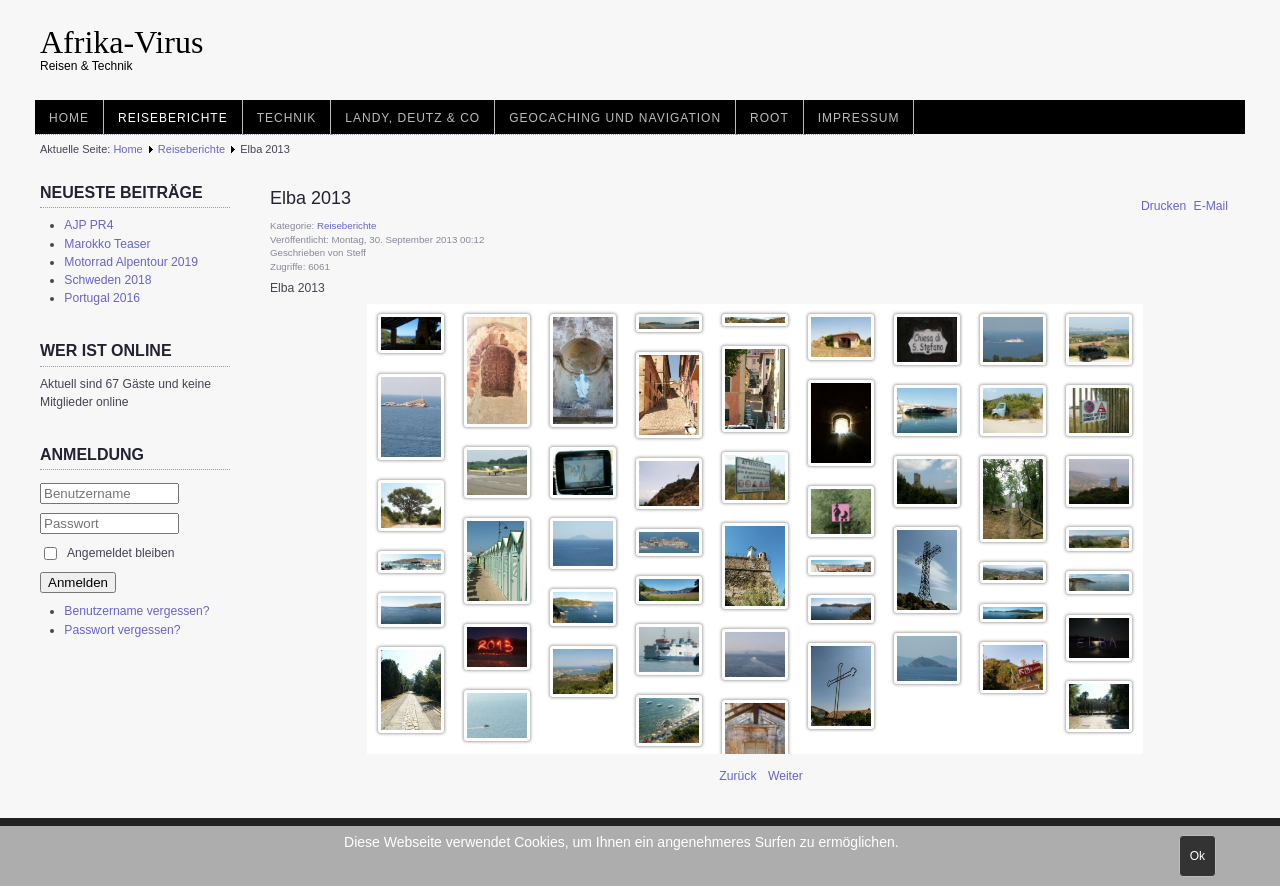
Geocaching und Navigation (615, 118)
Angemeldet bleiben (120, 553)
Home (69, 118)
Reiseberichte (173, 118)
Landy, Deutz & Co (412, 118)
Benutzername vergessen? (136, 611)
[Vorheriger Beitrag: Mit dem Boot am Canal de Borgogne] (739, 776)
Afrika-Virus (121, 42)
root (769, 118)
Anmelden (78, 582)
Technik (287, 118)
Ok (1197, 856)
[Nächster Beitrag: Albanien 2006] (785, 776)
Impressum (859, 118)
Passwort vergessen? (122, 630)
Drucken (1165, 206)
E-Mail (1211, 206)
